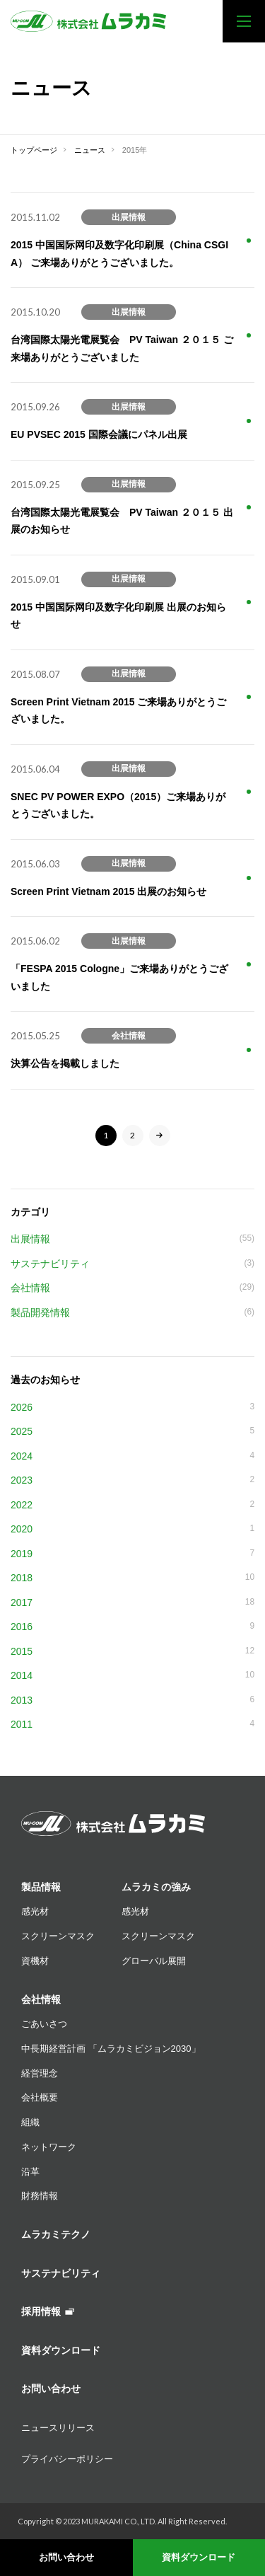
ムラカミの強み (156, 1887)
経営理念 (39, 2073)
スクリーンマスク (58, 1936)
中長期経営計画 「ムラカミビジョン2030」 (111, 2048)
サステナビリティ (60, 2273)
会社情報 (41, 1999)
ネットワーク (48, 2147)
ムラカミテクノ (55, 2234)
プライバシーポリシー (67, 2459)
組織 (30, 2122)
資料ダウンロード (198, 2557)
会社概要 (39, 2097)
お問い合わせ (66, 2557)
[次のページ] (159, 1135)
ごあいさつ (44, 2023)
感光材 (35, 1911)
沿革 (30, 2171)
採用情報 (48, 2311)
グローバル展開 (154, 1961)
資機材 (35, 1961)
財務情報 (39, 2195)
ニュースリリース (58, 2427)
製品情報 (41, 1887)
